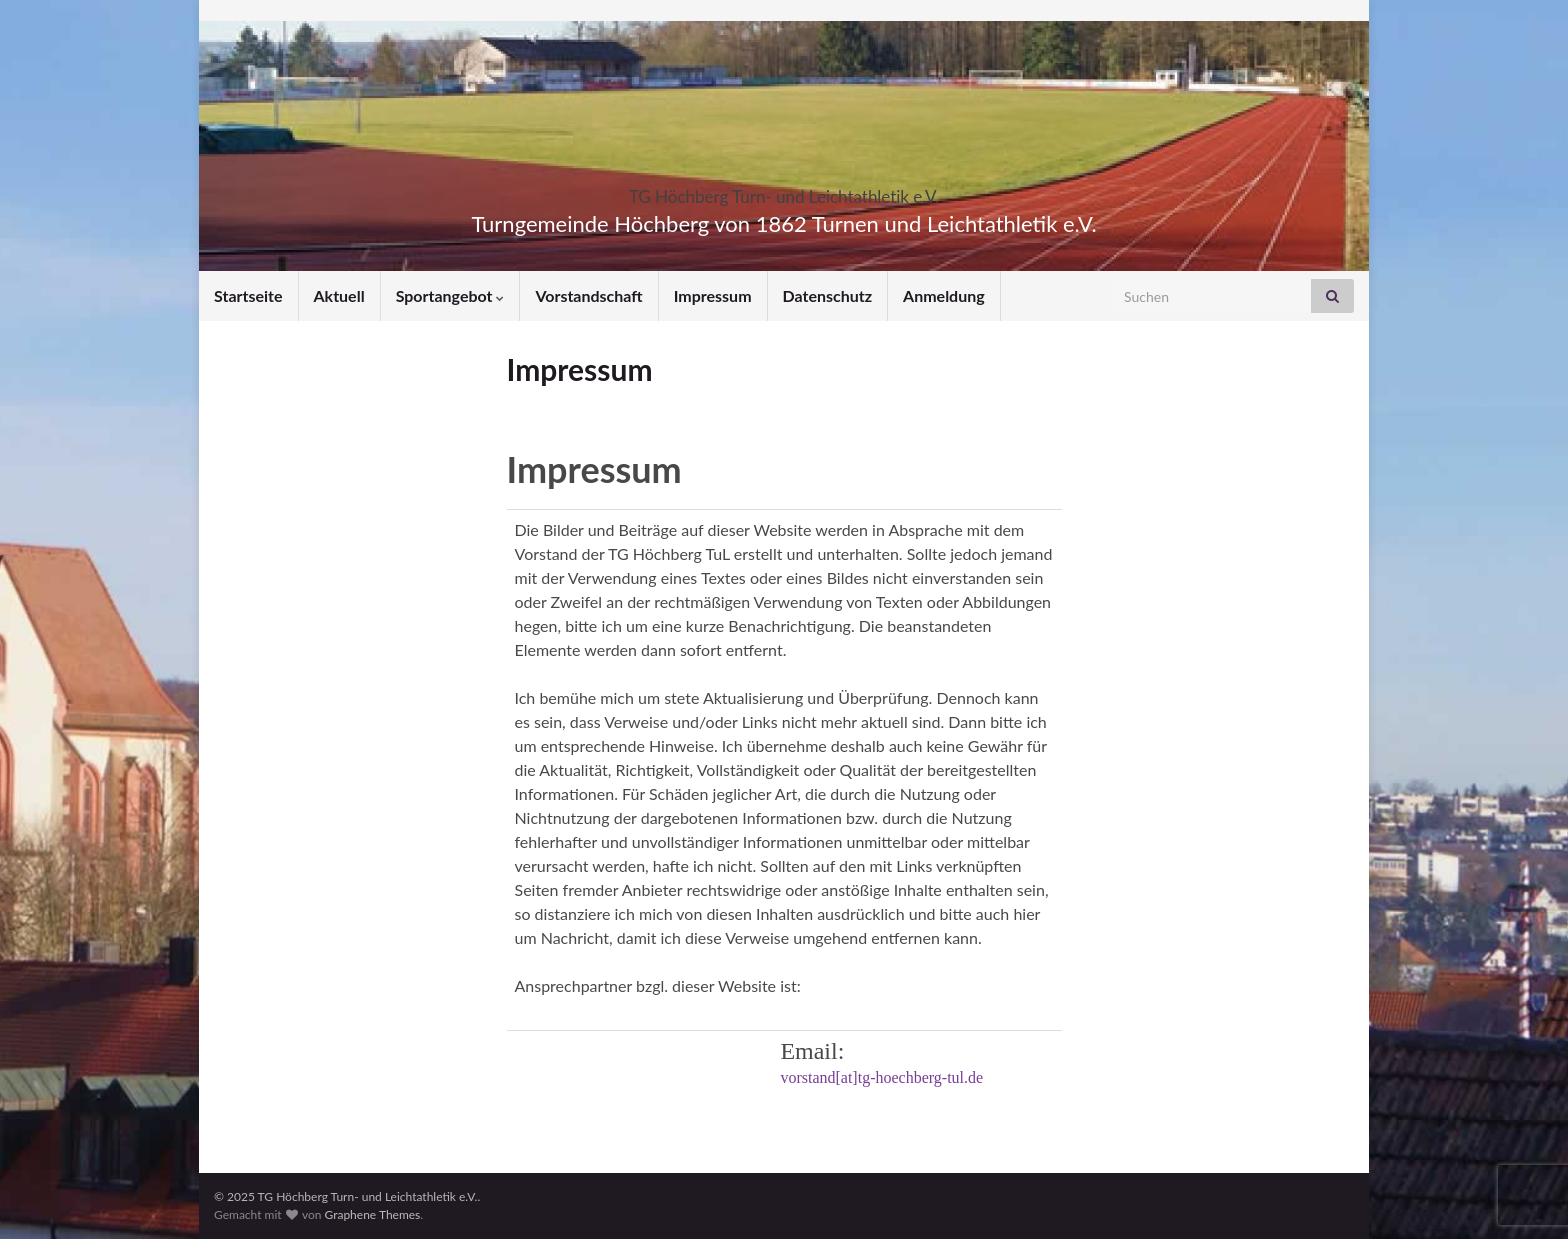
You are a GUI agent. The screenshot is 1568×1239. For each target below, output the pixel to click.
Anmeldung (944, 295)
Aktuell (339, 295)
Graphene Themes (372, 1214)
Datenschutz (828, 295)
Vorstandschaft (588, 295)
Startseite (248, 295)
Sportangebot (450, 295)
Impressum (713, 295)
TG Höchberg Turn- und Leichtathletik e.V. (784, 190)
